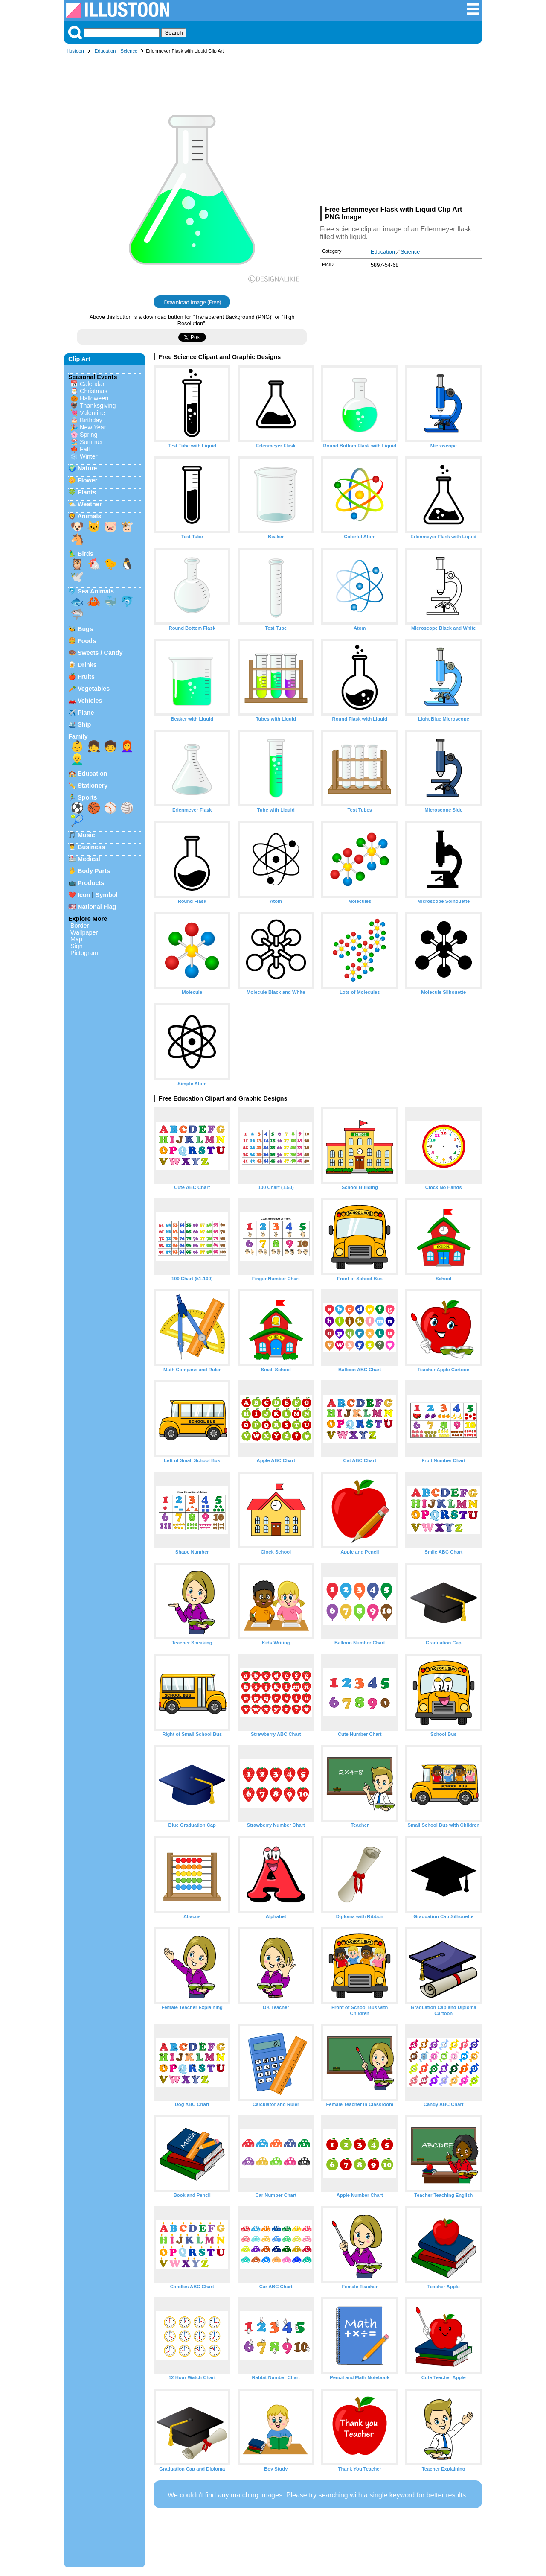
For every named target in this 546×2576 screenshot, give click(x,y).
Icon (84, 894)
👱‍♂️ (77, 759)
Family (78, 736)
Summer (91, 441)
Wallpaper (84, 932)
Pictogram (84, 952)
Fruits (86, 676)
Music (86, 835)
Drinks (87, 664)
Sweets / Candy (100, 652)
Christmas (93, 391)
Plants (87, 492)
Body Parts (94, 870)
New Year (93, 427)
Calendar (92, 383)
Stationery (92, 785)
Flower (87, 480)
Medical (89, 859)
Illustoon (75, 50)
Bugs (85, 628)
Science (128, 50)
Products (91, 882)
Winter (89, 456)
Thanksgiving (98, 405)
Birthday (91, 420)
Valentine (92, 412)
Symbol (107, 894)
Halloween (94, 398)
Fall (85, 449)
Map (76, 939)
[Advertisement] (401, 131)
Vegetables (94, 688)
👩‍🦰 (127, 746)
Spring (89, 434)
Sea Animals (96, 591)
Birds (85, 553)
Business (91, 847)
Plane (86, 712)
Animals (89, 516)
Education (105, 50)
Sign (76, 946)
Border (79, 925)
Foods (87, 640)
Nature (87, 468)
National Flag (97, 906)
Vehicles (90, 700)
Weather (90, 504)
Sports (87, 797)
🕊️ (77, 577)
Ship (84, 724)
